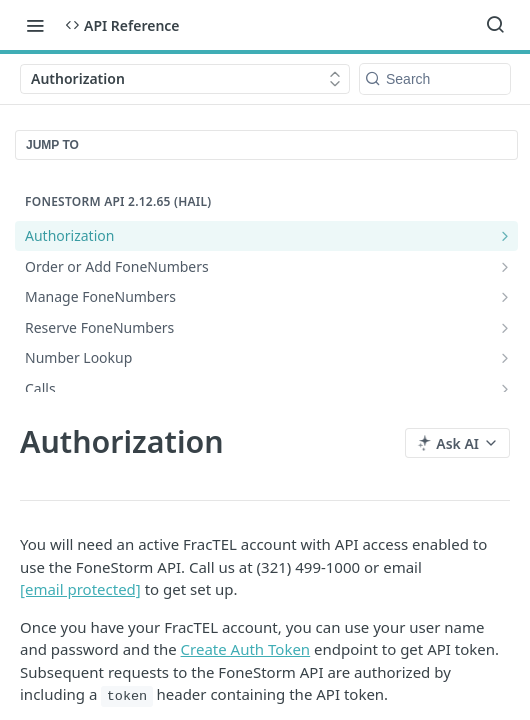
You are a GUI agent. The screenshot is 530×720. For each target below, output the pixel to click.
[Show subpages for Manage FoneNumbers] (505, 297)
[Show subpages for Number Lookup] (505, 358)
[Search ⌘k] (495, 25)
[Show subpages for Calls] (505, 389)
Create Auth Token (246, 649)
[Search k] (435, 79)
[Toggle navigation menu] (35, 25)
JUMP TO (52, 145)
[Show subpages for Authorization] (505, 236)
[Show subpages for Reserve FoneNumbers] (505, 328)
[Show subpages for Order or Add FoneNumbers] (505, 267)
